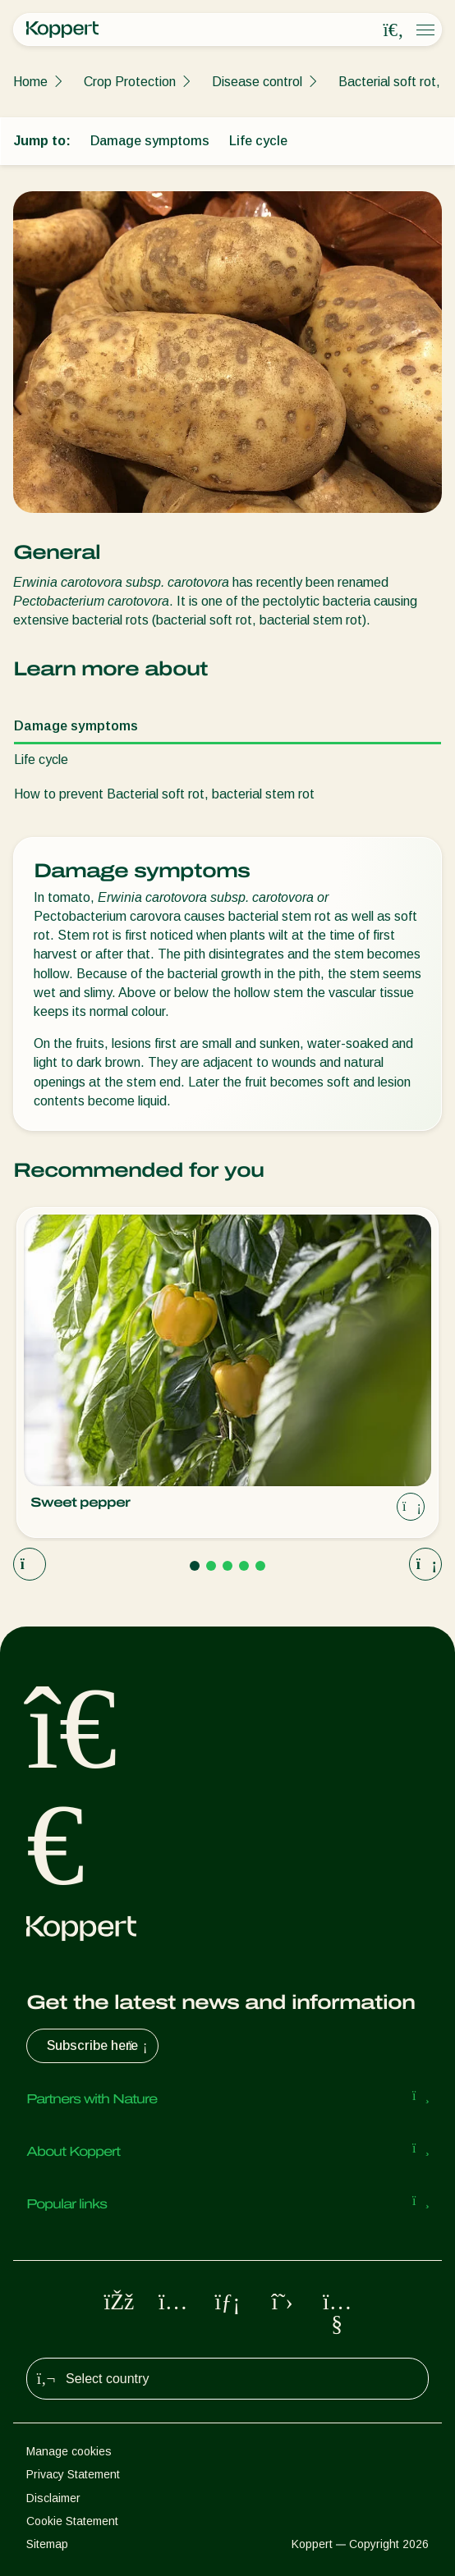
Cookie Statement (72, 2521)
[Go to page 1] (195, 1566)
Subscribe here (99, 2046)
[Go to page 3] (227, 1566)
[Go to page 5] (260, 1566)
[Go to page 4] (244, 1566)
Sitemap (47, 2544)
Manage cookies (69, 2451)
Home (30, 82)
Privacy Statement (73, 2474)
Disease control (257, 82)
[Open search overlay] (393, 30)
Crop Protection (130, 82)
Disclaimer (53, 2498)
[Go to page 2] (211, 1566)
